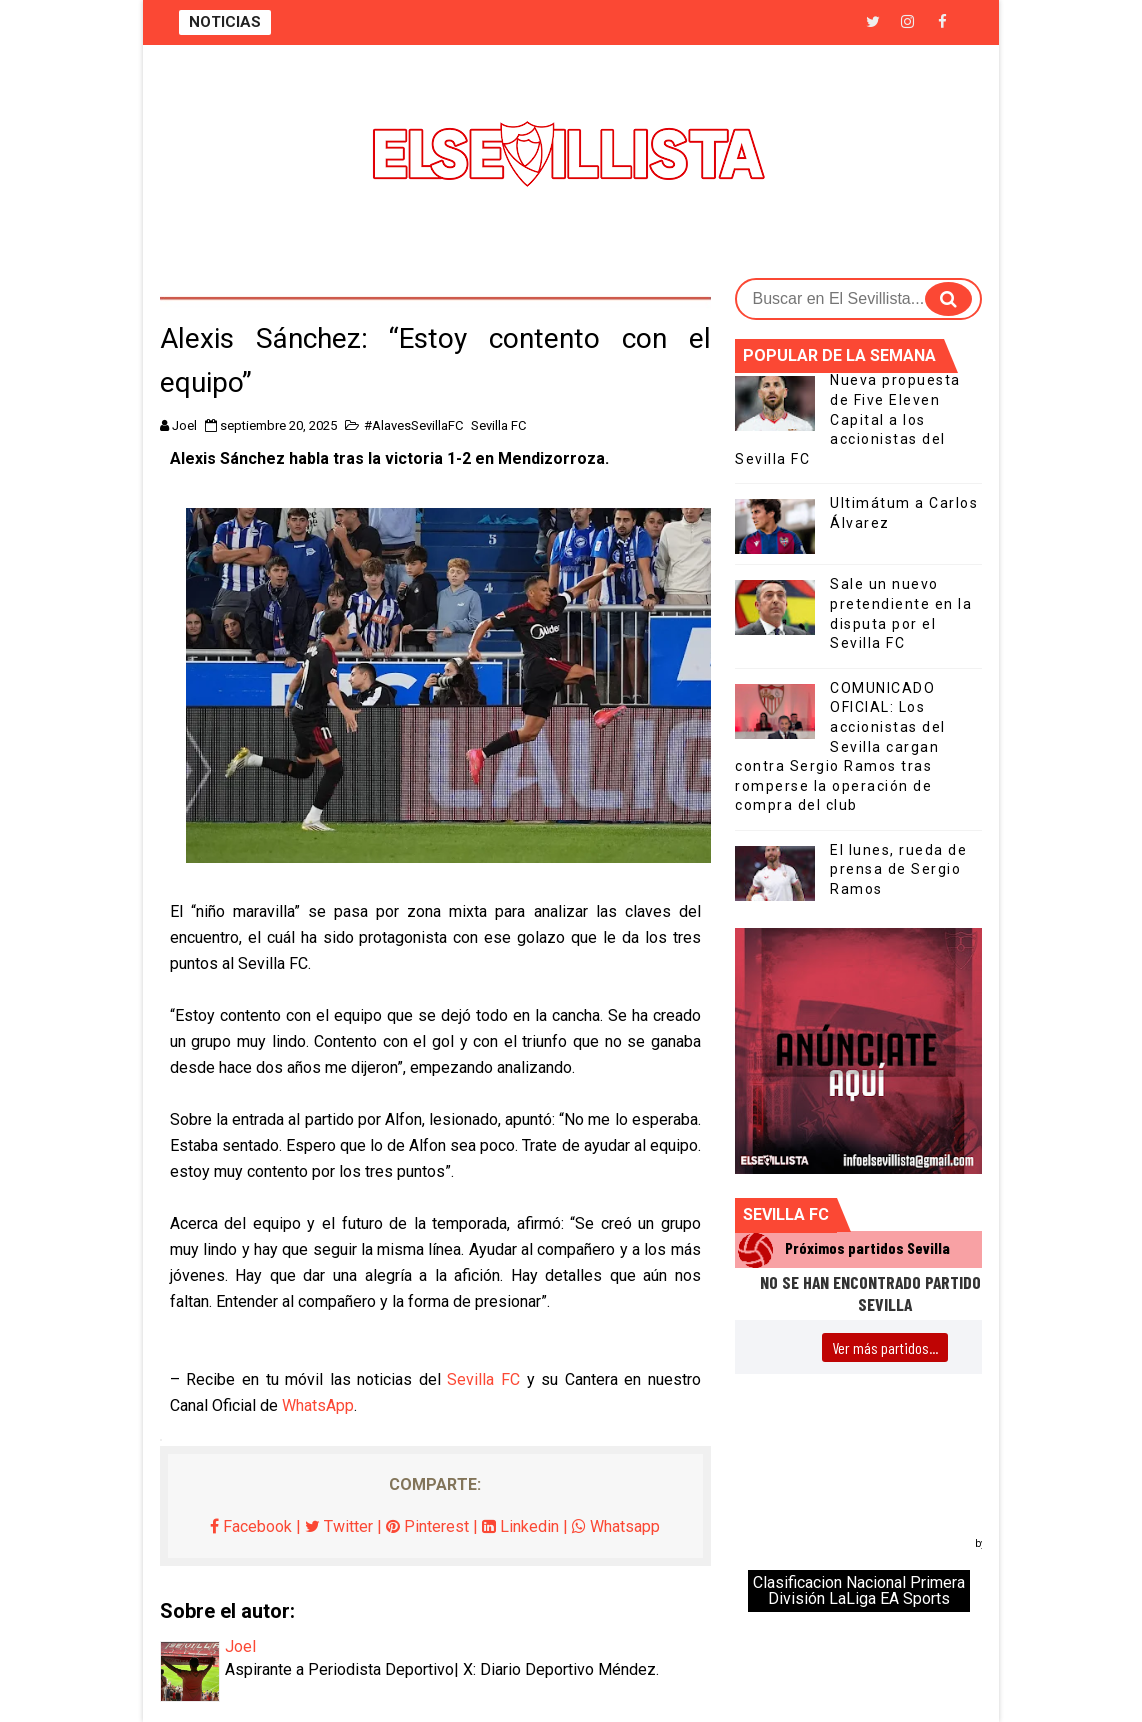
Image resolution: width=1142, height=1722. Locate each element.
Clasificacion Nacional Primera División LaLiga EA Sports (859, 1590)
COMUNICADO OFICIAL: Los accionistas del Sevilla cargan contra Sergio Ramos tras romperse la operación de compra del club (840, 747)
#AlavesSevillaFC (413, 425)
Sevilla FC (498, 425)
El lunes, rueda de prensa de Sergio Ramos (898, 869)
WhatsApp (318, 1405)
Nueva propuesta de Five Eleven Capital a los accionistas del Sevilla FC (848, 419)
